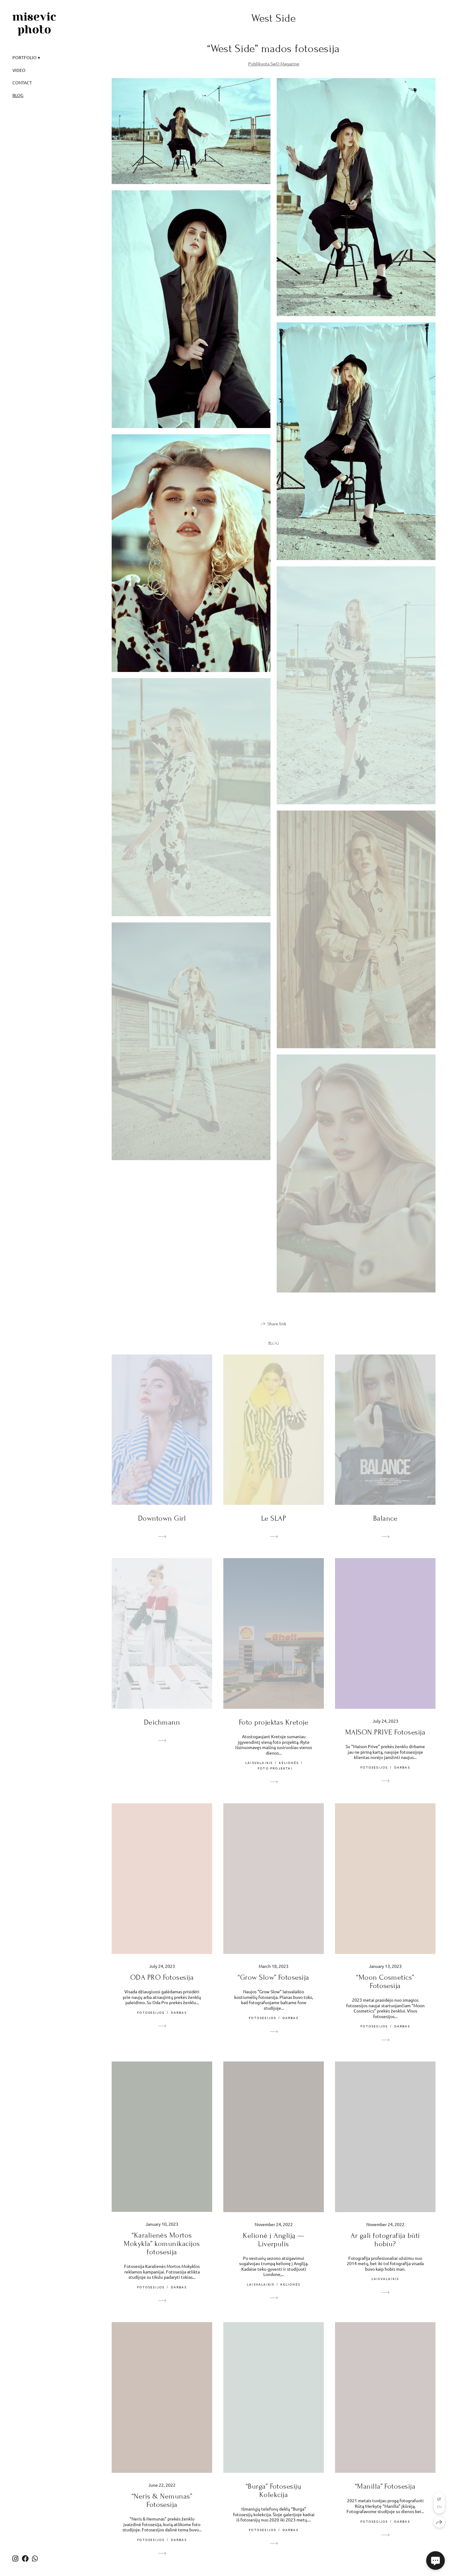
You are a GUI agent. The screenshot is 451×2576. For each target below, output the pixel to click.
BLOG (17, 95)
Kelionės (289, 1762)
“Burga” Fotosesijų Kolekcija (273, 2490)
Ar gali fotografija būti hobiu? (385, 2239)
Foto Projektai (275, 1768)
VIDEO (18, 70)
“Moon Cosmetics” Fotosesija (385, 1981)
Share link (276, 1323)
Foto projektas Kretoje (274, 1722)
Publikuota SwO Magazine (273, 63)
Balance (385, 1518)
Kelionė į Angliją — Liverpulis (273, 2239)
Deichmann (162, 1722)
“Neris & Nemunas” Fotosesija (162, 2500)
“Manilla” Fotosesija (385, 2486)
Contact (22, 82)
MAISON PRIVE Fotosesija (385, 1732)
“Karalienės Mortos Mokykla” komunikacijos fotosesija (162, 2243)
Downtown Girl (162, 1518)
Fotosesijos (374, 1767)
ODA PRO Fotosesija (162, 1977)
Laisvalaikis (259, 1762)
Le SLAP (273, 1518)
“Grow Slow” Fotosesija (273, 1977)
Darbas (402, 1767)
